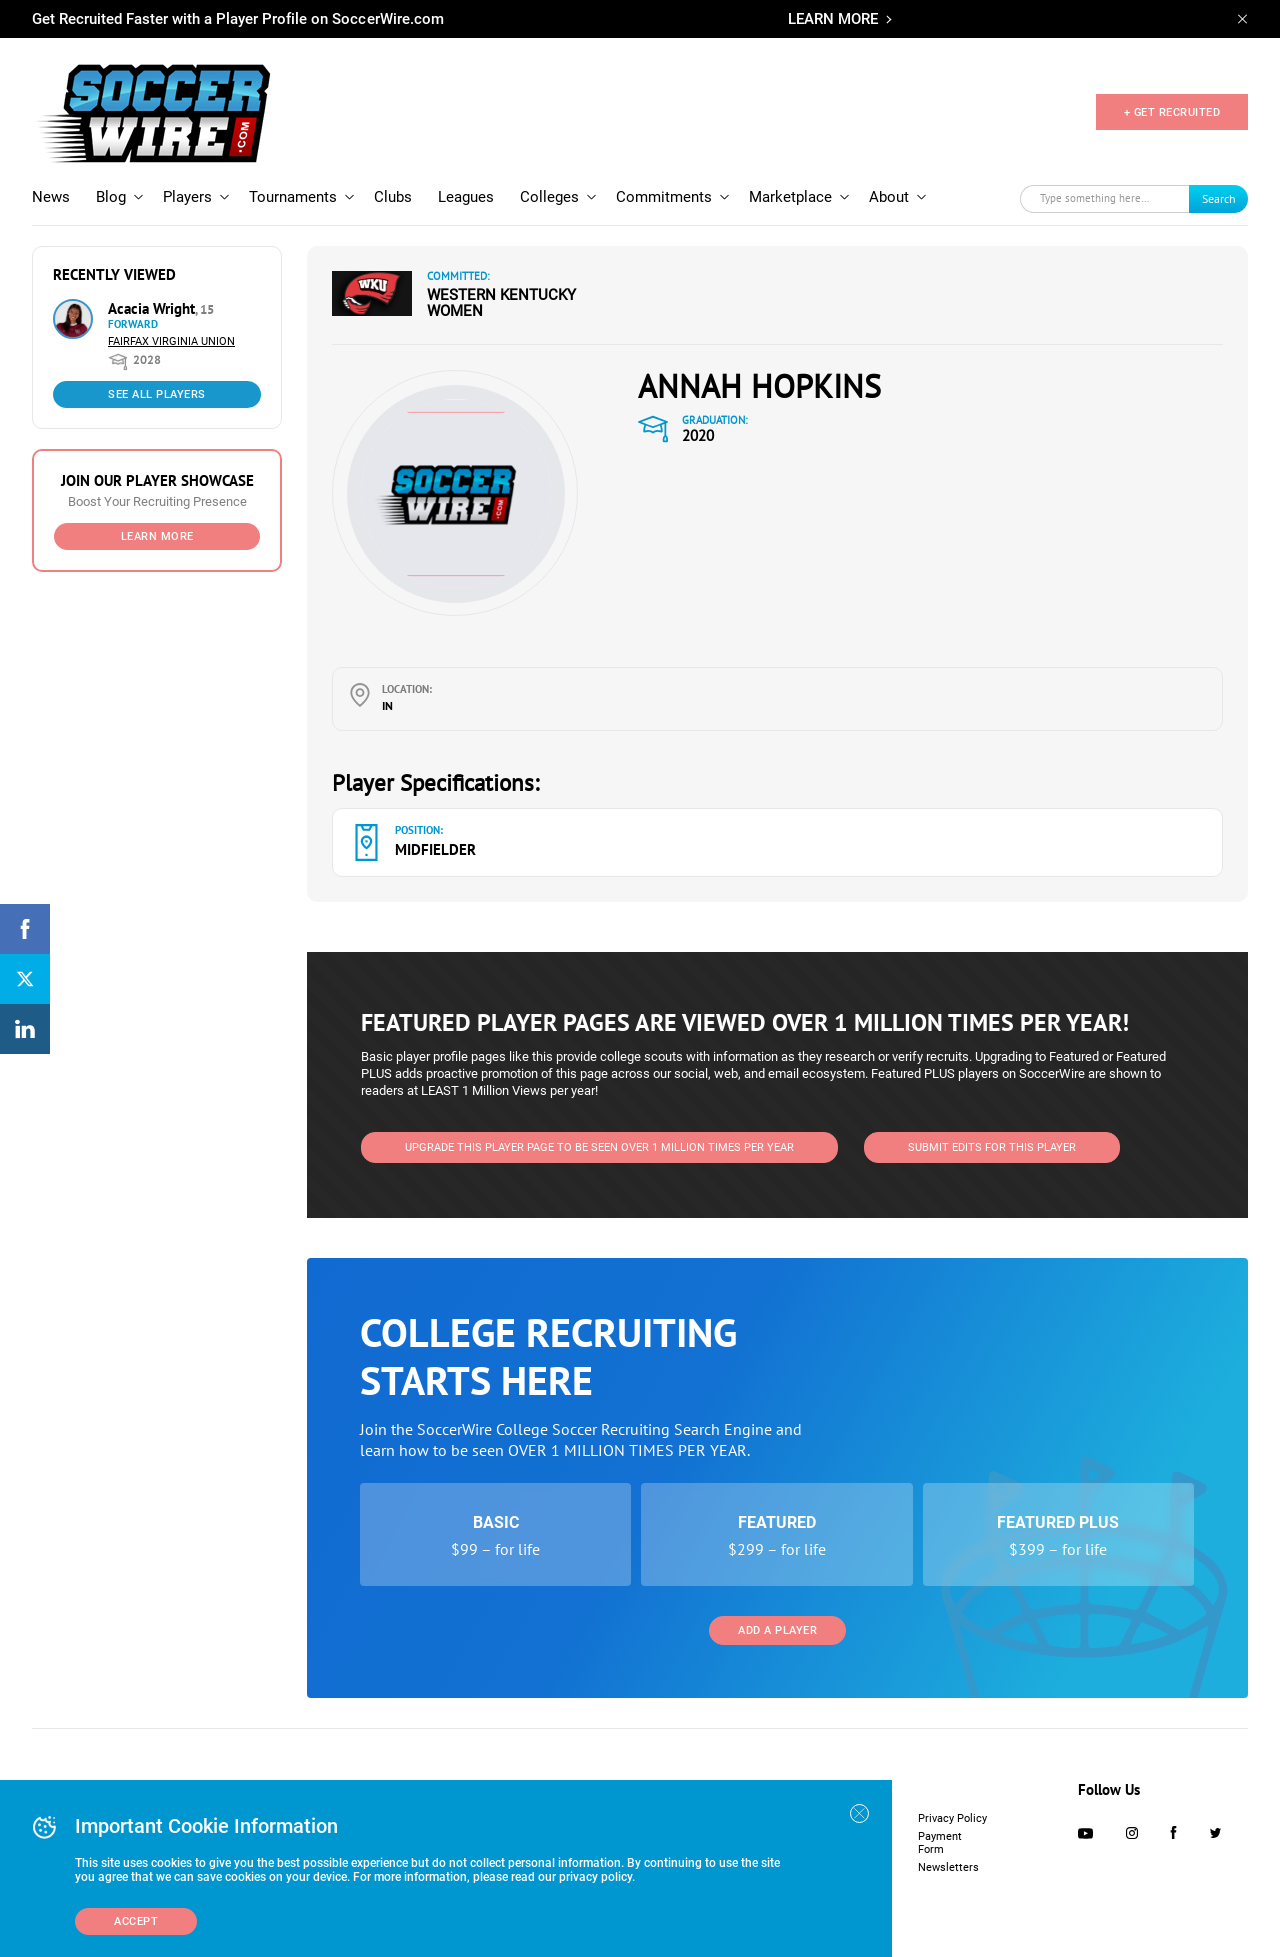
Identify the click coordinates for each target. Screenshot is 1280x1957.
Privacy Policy (952, 1818)
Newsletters (948, 1867)
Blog (111, 197)
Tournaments (293, 197)
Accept (136, 1921)
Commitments (664, 197)
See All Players (157, 394)
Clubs (393, 197)
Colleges (549, 197)
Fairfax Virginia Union (171, 341)
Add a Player (777, 1630)
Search (1219, 198)
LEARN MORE (833, 19)
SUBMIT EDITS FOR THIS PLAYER (992, 1147)
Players (187, 197)
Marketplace (790, 197)
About (889, 197)
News (51, 197)
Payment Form (940, 1843)
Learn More (157, 536)
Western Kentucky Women (501, 303)
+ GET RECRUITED (1172, 112)
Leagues (466, 197)
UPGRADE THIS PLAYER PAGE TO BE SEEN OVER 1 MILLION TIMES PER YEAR (599, 1147)
